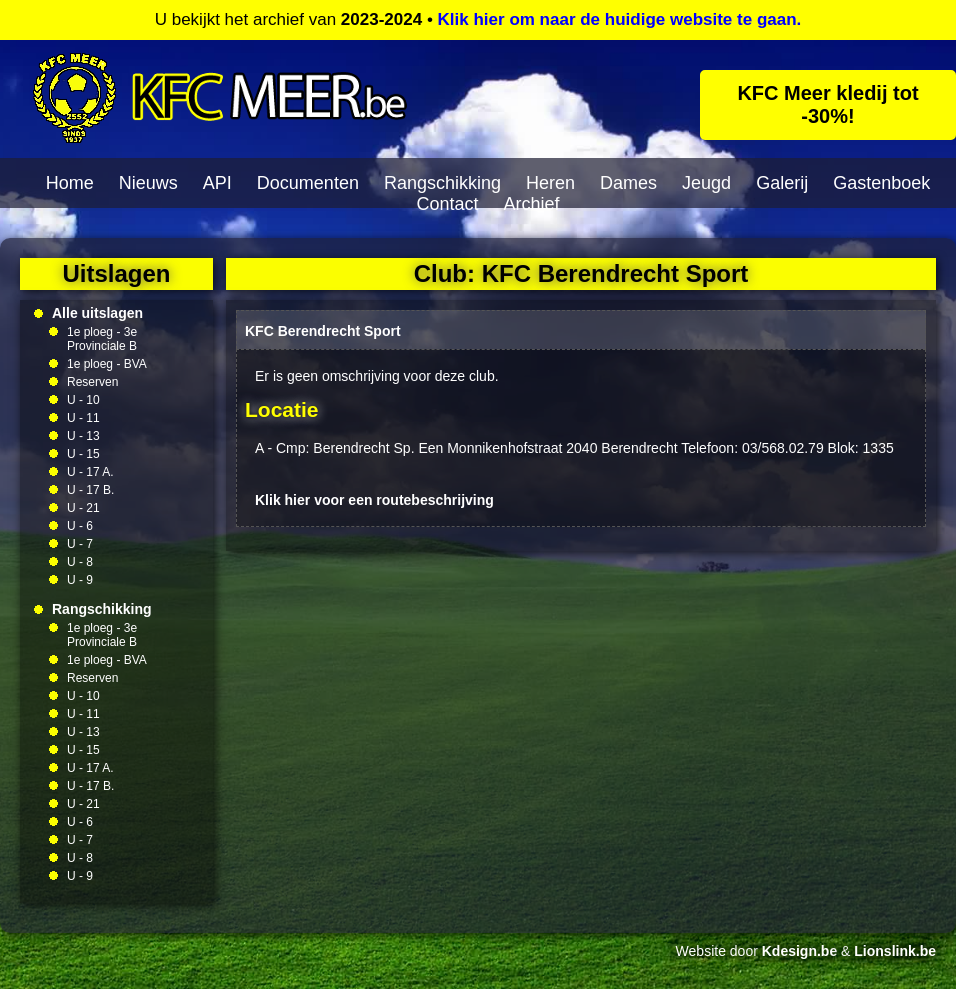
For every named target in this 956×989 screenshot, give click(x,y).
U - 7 (80, 544)
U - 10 (83, 400)
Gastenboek (881, 183)
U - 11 (83, 418)
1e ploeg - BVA (107, 364)
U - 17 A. (90, 472)
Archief (532, 204)
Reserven (92, 382)
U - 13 (83, 436)
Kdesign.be (799, 951)
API (217, 183)
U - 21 (83, 508)
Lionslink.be (895, 951)
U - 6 (80, 526)
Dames (628, 183)
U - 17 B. (90, 490)
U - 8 (80, 562)
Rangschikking (442, 183)
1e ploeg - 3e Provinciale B (102, 339)
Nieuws (148, 183)
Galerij (782, 183)
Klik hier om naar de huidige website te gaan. (620, 19)
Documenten (308, 183)
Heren (550, 183)
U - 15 (83, 454)
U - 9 (80, 580)
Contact (447, 204)
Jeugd (706, 183)
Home (70, 183)
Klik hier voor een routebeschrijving (374, 500)
